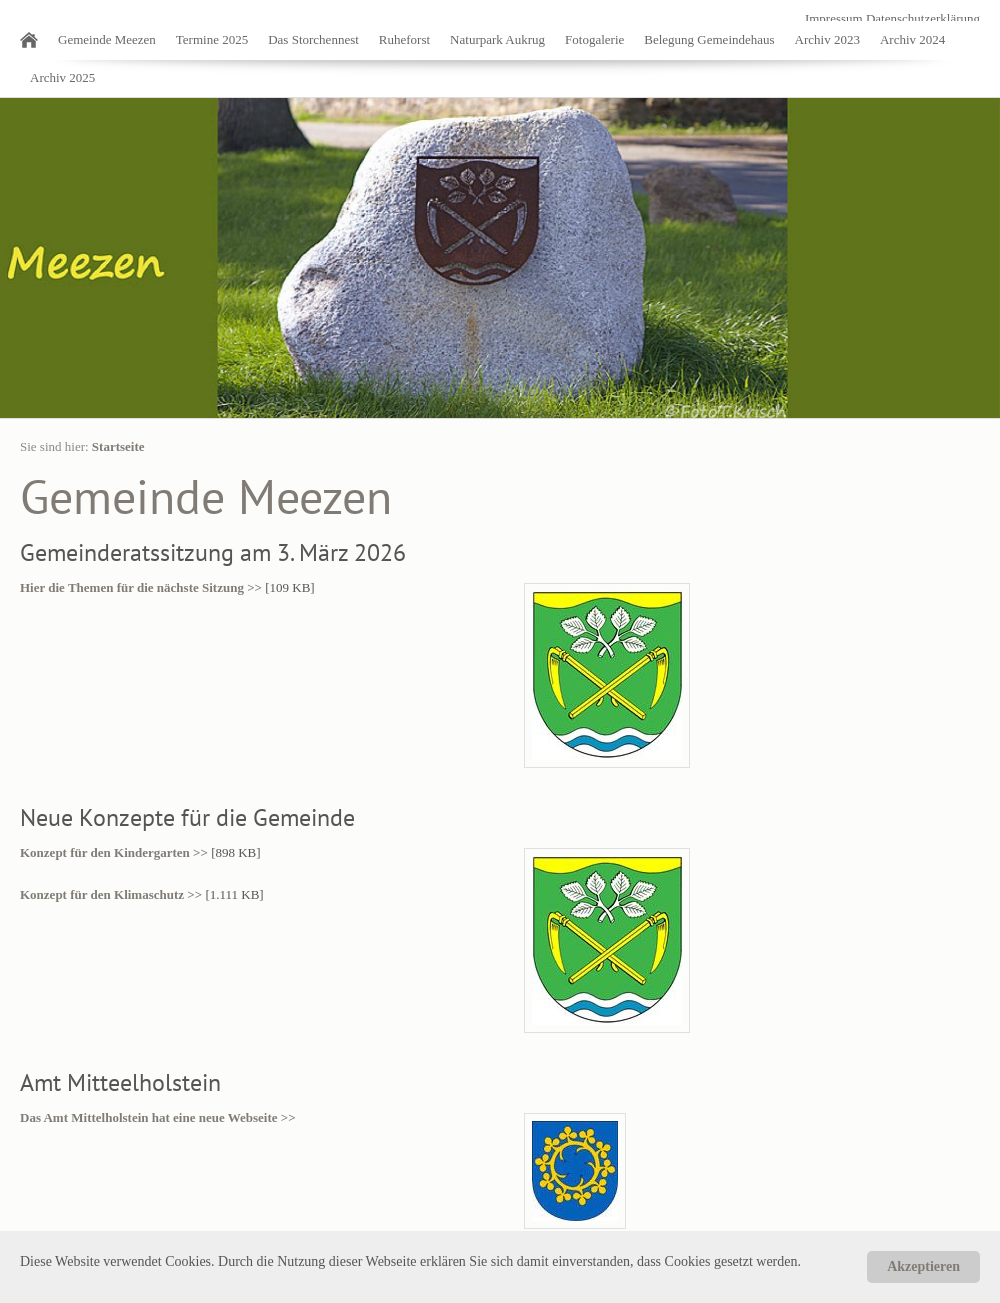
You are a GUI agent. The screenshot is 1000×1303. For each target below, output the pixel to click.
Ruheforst (404, 39)
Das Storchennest (313, 39)
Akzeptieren (923, 1266)
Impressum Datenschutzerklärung (892, 18)
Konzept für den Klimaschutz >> (111, 894)
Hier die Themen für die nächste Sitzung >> (141, 587)
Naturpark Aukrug (497, 39)
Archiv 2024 (912, 39)
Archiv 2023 (827, 39)
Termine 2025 (212, 39)
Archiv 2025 (62, 77)
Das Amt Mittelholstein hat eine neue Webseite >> (158, 1117)
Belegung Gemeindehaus (709, 39)
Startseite (118, 446)
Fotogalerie (594, 39)
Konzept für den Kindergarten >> (114, 852)
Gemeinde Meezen (107, 39)
